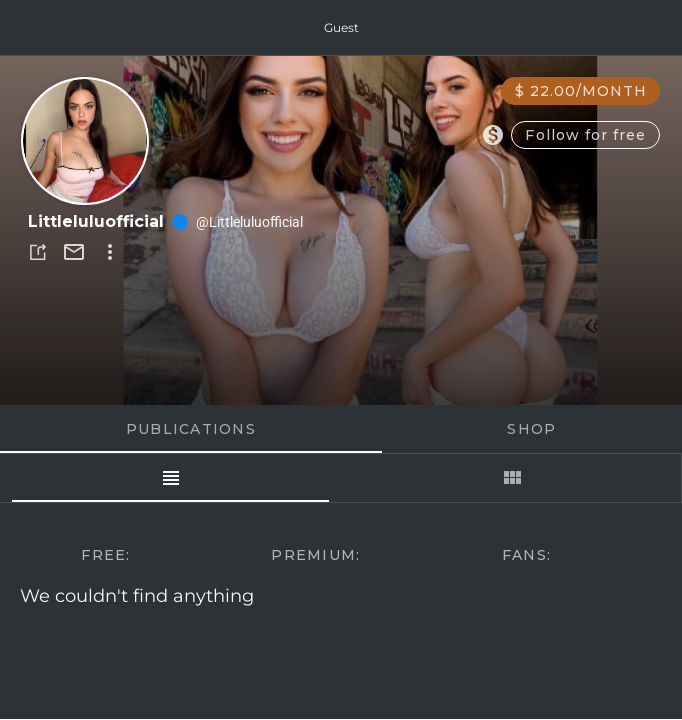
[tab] (170, 478)
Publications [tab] (191, 429)
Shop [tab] (531, 429)
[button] (38, 252)
